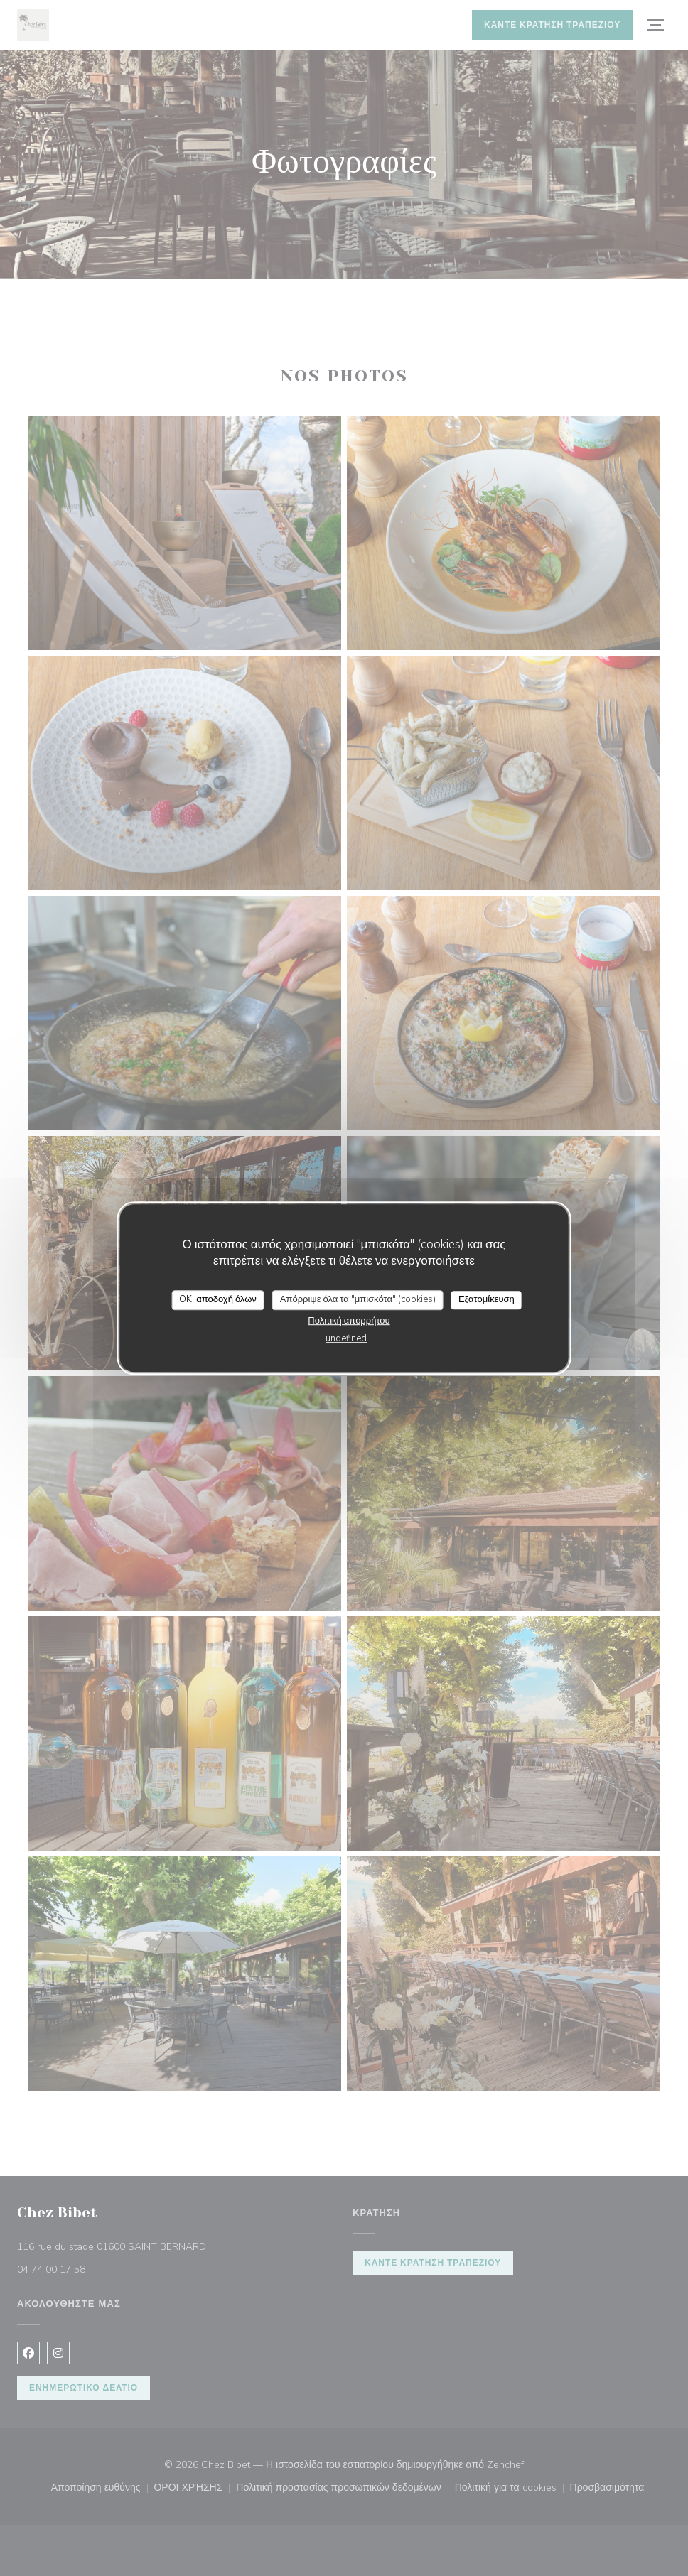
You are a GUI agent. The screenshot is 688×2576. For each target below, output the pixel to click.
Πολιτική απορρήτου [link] (348, 1320)
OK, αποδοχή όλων (218, 1299)
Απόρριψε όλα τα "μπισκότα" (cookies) (358, 1299)
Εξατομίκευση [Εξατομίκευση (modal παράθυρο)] (486, 1299)
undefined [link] (346, 1338)
